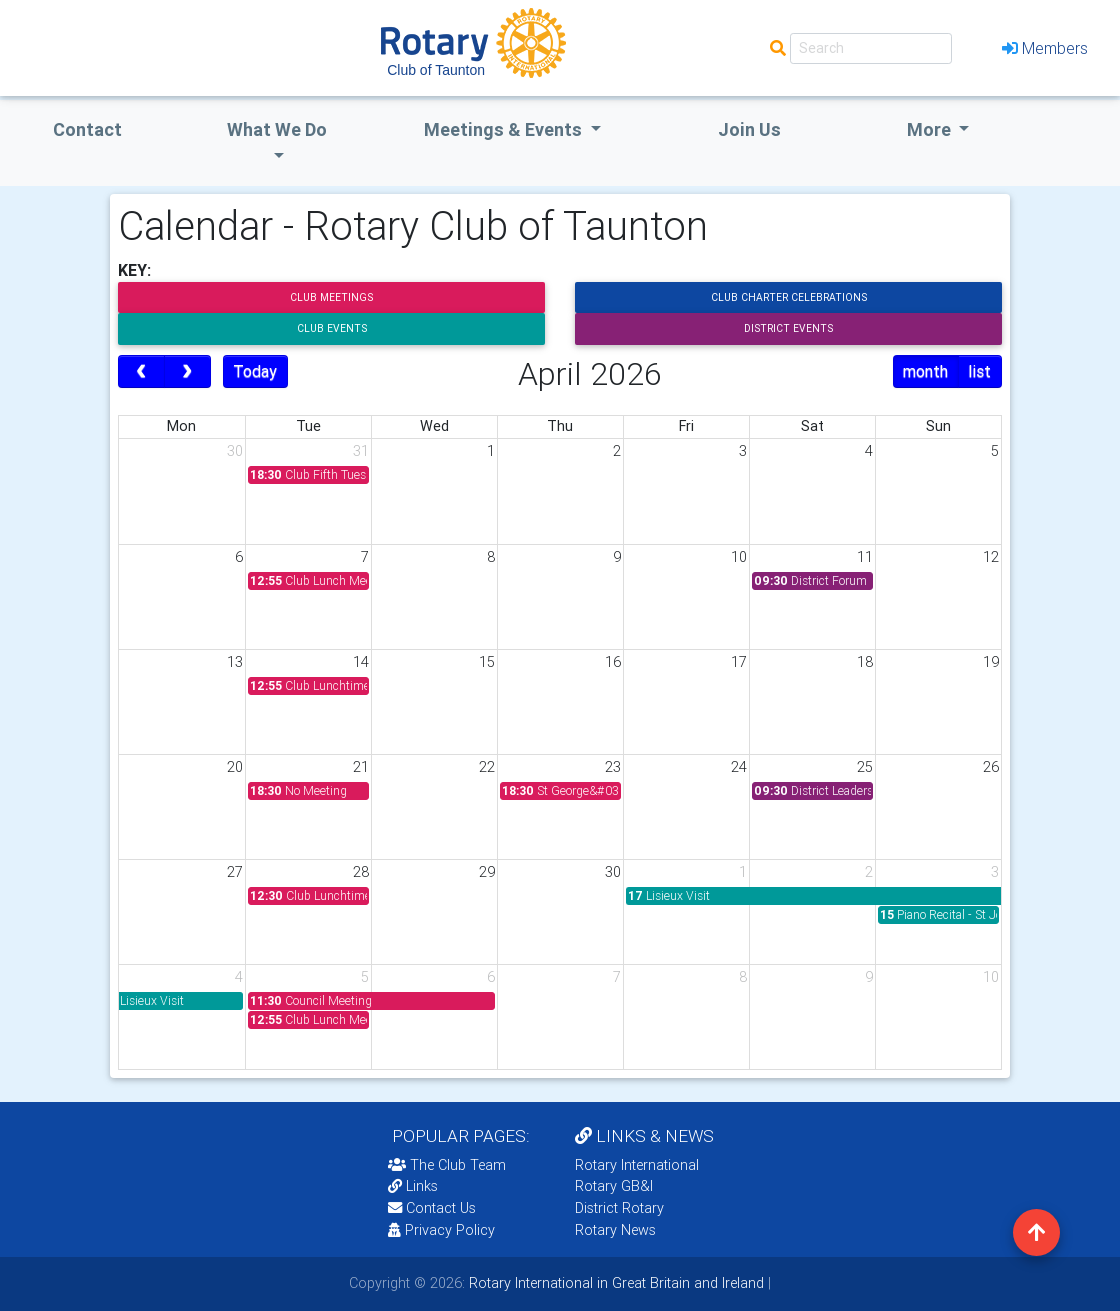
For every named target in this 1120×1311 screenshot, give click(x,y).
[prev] (141, 372)
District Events (788, 328)
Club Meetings (331, 297)
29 (487, 872)
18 (865, 662)
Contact (87, 129)
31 (361, 451)
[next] (187, 372)
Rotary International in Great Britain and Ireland (614, 1283)
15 (487, 662)
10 (739, 557)
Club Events (332, 328)
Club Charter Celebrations (789, 297)
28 (361, 872)
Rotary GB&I (614, 1186)
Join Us (749, 129)
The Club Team (447, 1165)
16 (613, 662)
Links (413, 1186)
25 (865, 767)
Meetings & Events (505, 129)
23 (613, 767)
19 (991, 662)
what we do (277, 129)
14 (361, 662)
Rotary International (637, 1165)
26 (991, 767)
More (931, 129)
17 (739, 662)
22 (487, 767)
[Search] (871, 48)
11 (865, 557)
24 (739, 767)
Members (1045, 48)
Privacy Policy (441, 1230)
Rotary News (615, 1230)
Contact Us (432, 1208)
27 (235, 872)
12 (991, 557)
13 (235, 662)
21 (361, 767)
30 (235, 451)
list (979, 371)
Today (255, 371)
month (925, 371)
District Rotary (619, 1208)
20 (235, 767)
